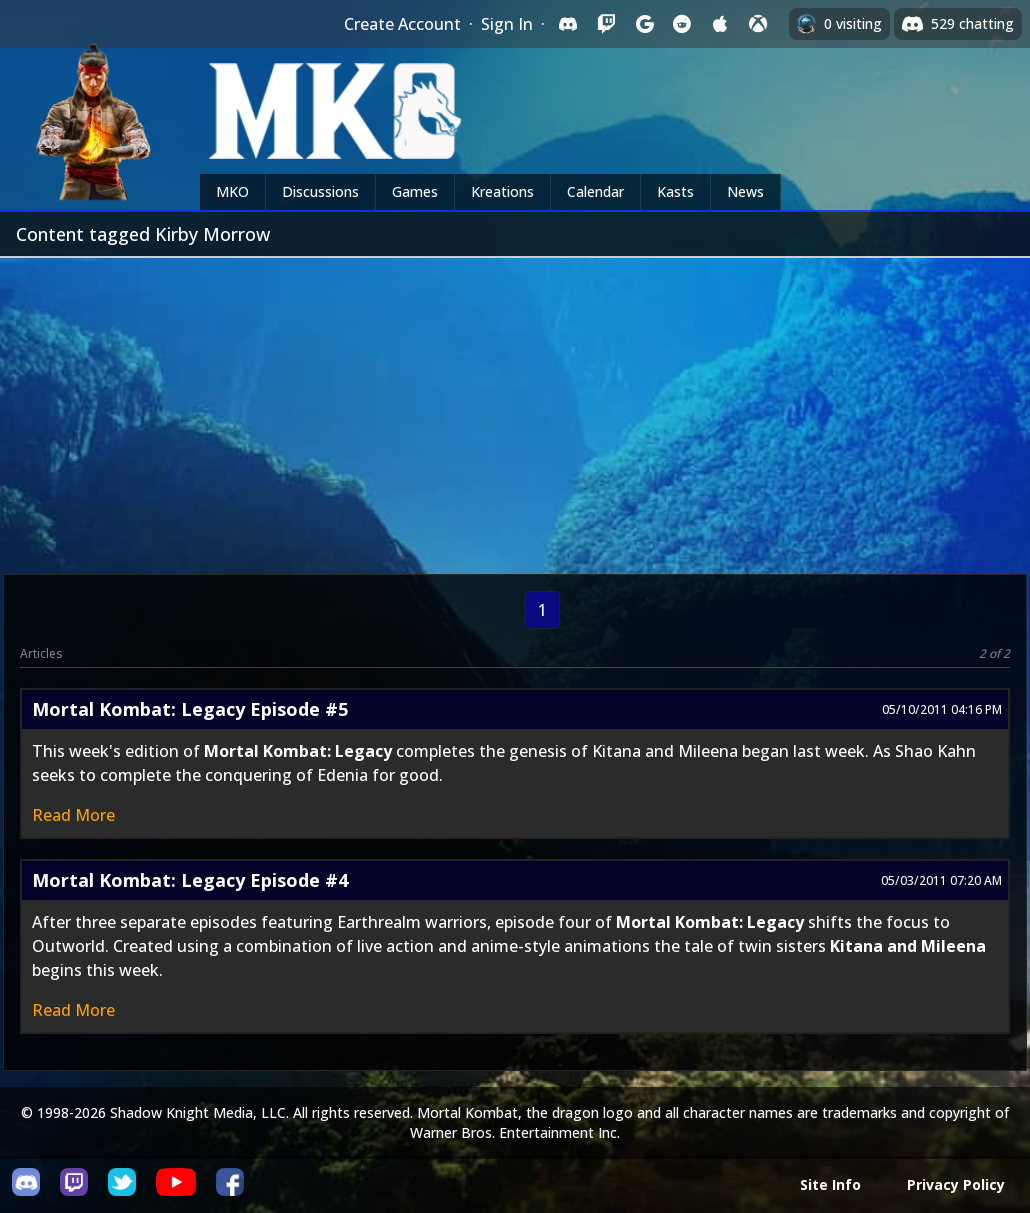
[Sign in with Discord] (568, 24)
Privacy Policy (956, 1184)
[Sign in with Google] (644, 24)
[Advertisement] (515, 408)
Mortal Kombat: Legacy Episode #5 (190, 709)
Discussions (320, 191)
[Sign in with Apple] (720, 24)
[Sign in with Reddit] (682, 24)
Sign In (507, 24)
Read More (73, 815)
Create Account (402, 24)
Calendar (595, 191)
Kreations (502, 191)
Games (415, 191)
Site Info (830, 1184)
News (745, 191)
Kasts (675, 191)
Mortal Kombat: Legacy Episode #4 (190, 880)
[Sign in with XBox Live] (758, 24)
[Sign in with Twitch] (606, 24)
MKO (232, 191)
